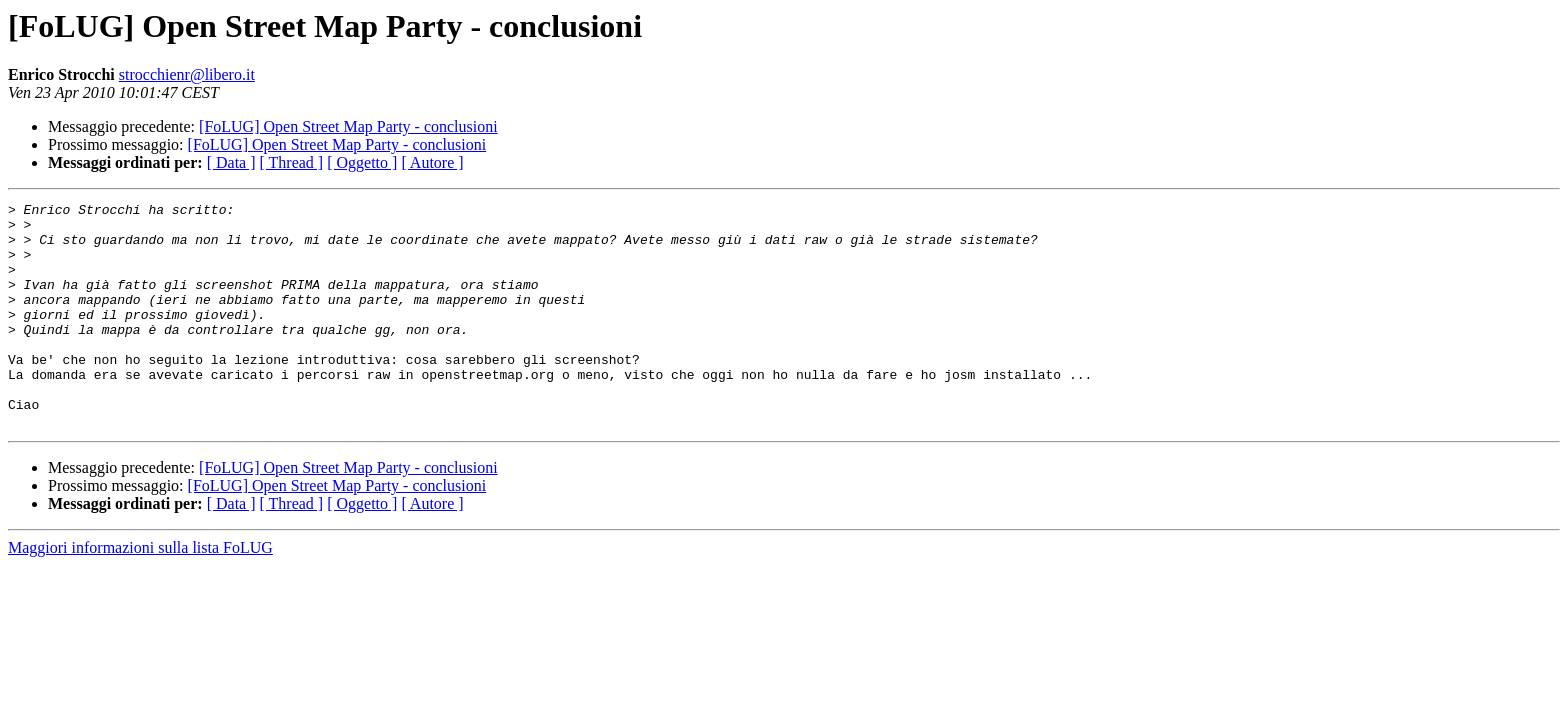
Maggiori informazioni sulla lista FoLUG (140, 592)
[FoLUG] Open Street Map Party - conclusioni (348, 126)
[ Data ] (231, 162)
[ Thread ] (292, 162)
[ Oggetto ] (362, 162)
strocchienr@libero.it (187, 74)
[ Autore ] (432, 162)
